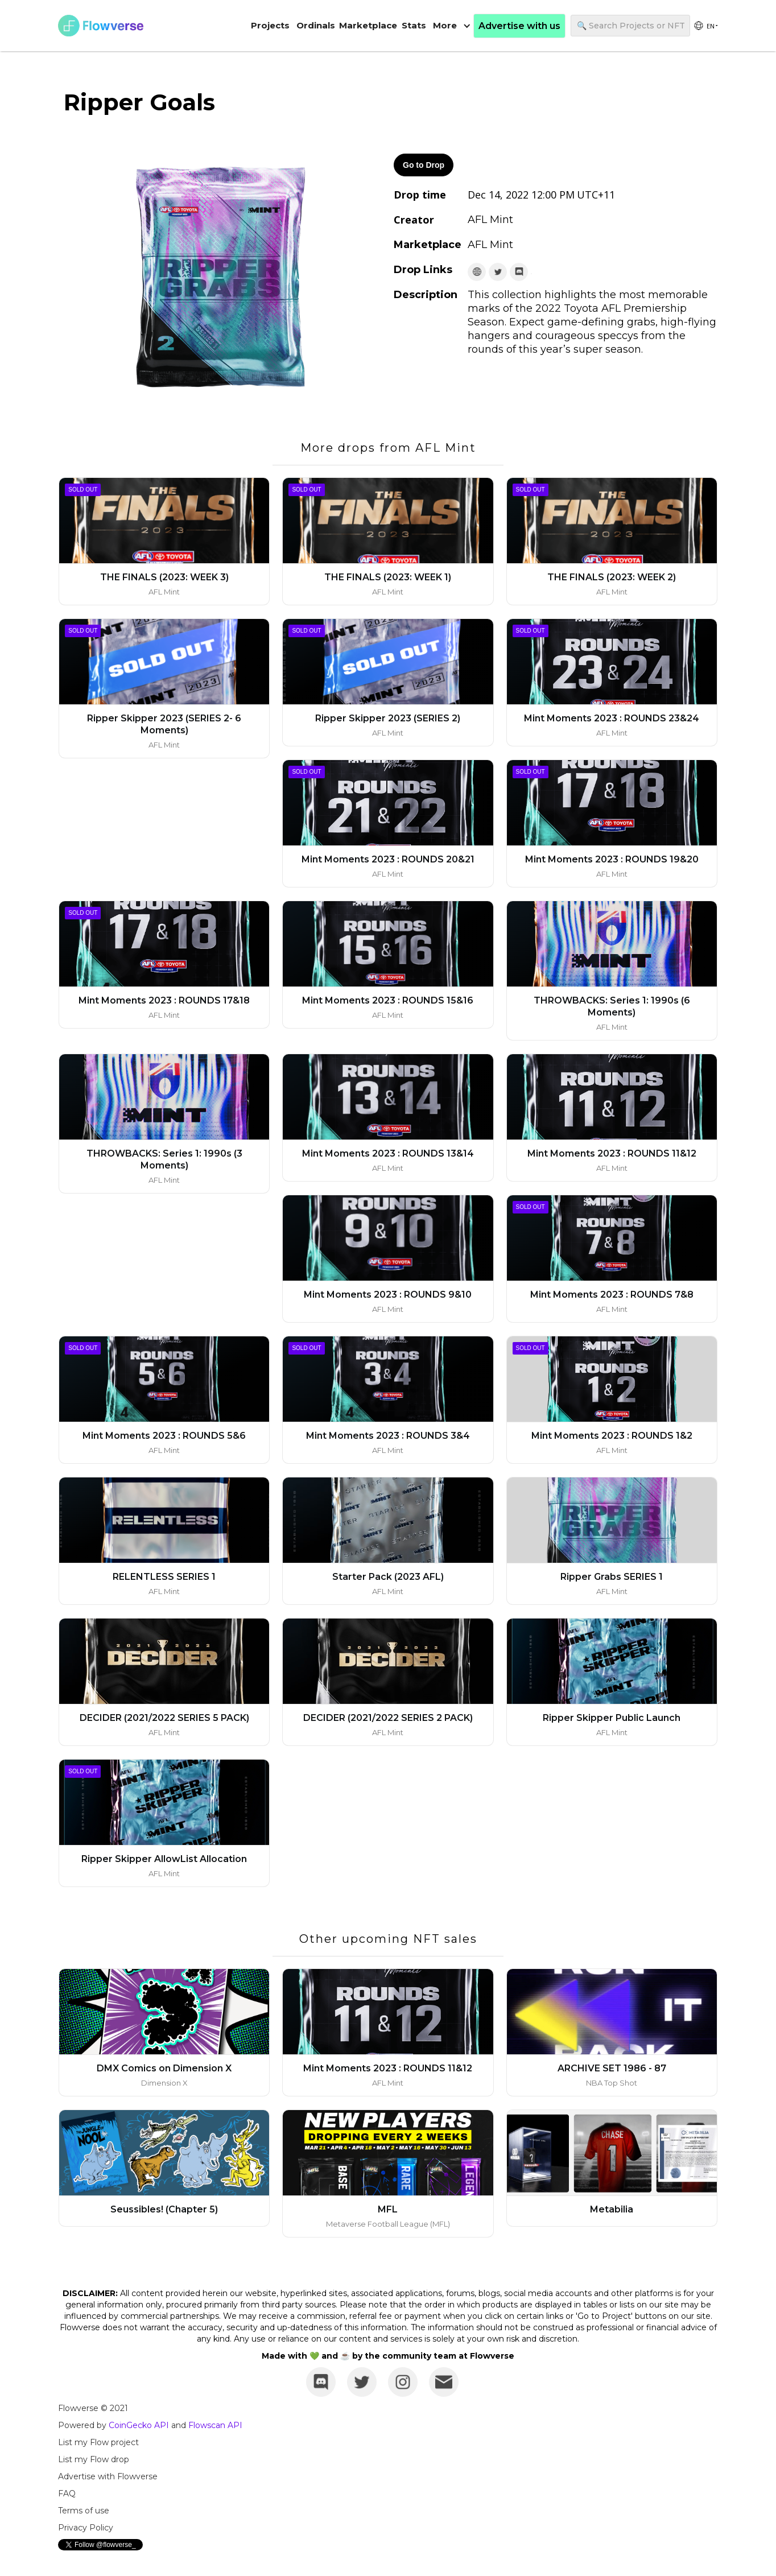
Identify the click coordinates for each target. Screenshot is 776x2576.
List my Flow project (98, 2442)
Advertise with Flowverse (108, 2476)
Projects (270, 25)
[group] (705, 25)
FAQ (67, 2493)
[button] (452, 26)
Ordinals (315, 25)
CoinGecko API (139, 2425)
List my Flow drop (93, 2459)
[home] (100, 25)
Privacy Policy (85, 2528)
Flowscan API (215, 2425)
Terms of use (83, 2510)
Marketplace (368, 25)
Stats (414, 25)
